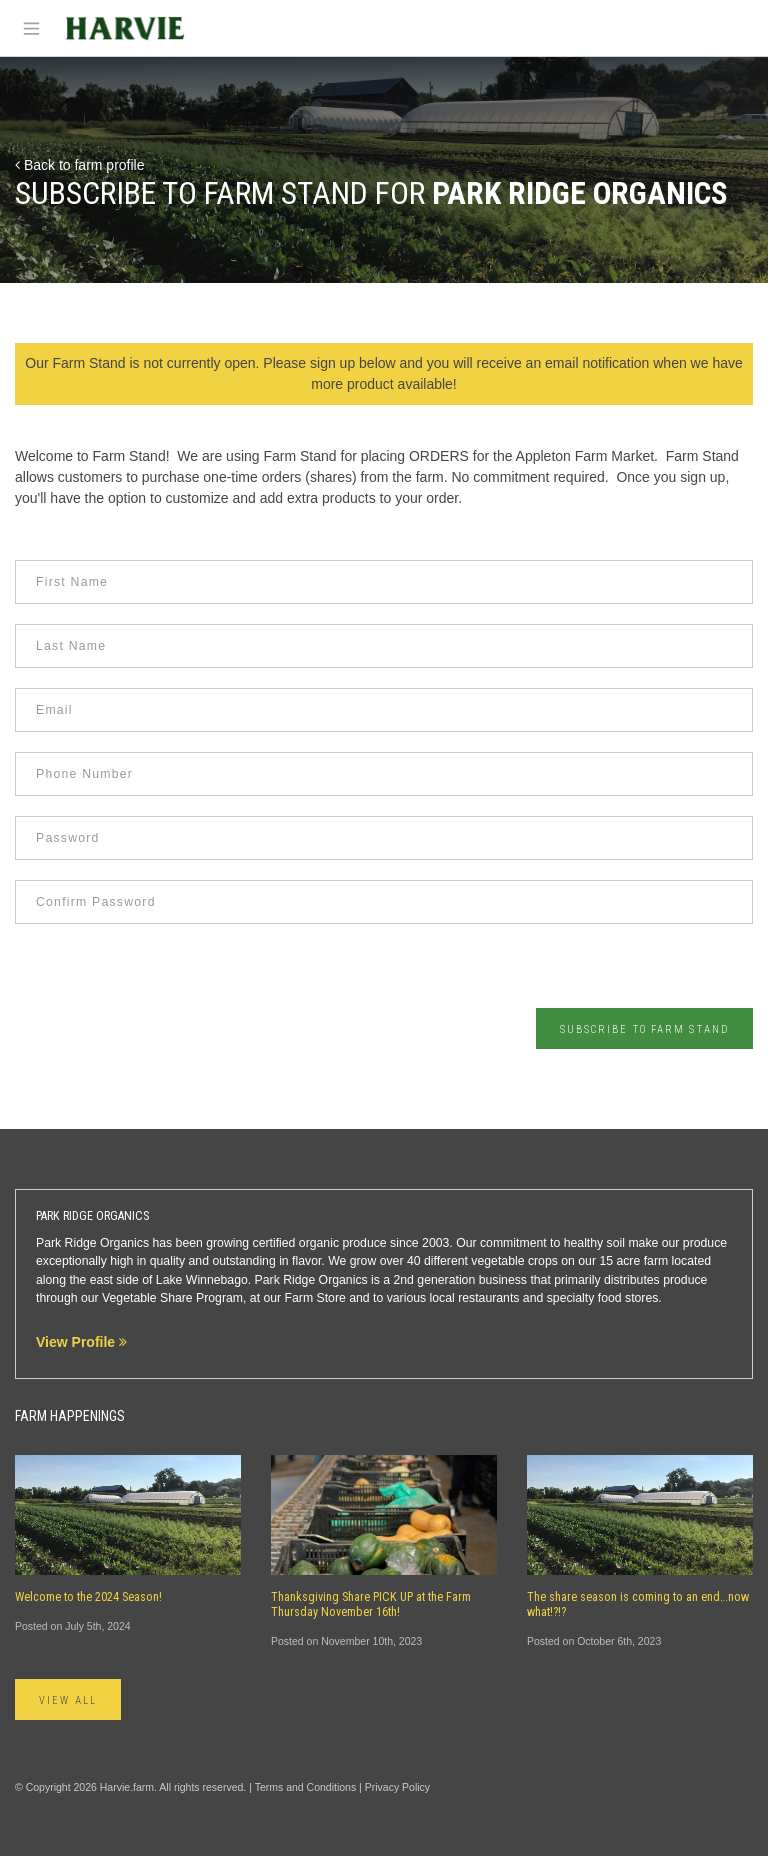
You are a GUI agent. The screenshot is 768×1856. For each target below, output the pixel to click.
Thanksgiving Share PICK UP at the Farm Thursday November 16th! (371, 1604)
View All (68, 1700)
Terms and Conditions (306, 1787)
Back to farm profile (80, 165)
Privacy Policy (397, 1787)
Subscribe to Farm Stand (644, 1029)
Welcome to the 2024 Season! (88, 1597)
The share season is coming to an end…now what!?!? (638, 1604)
